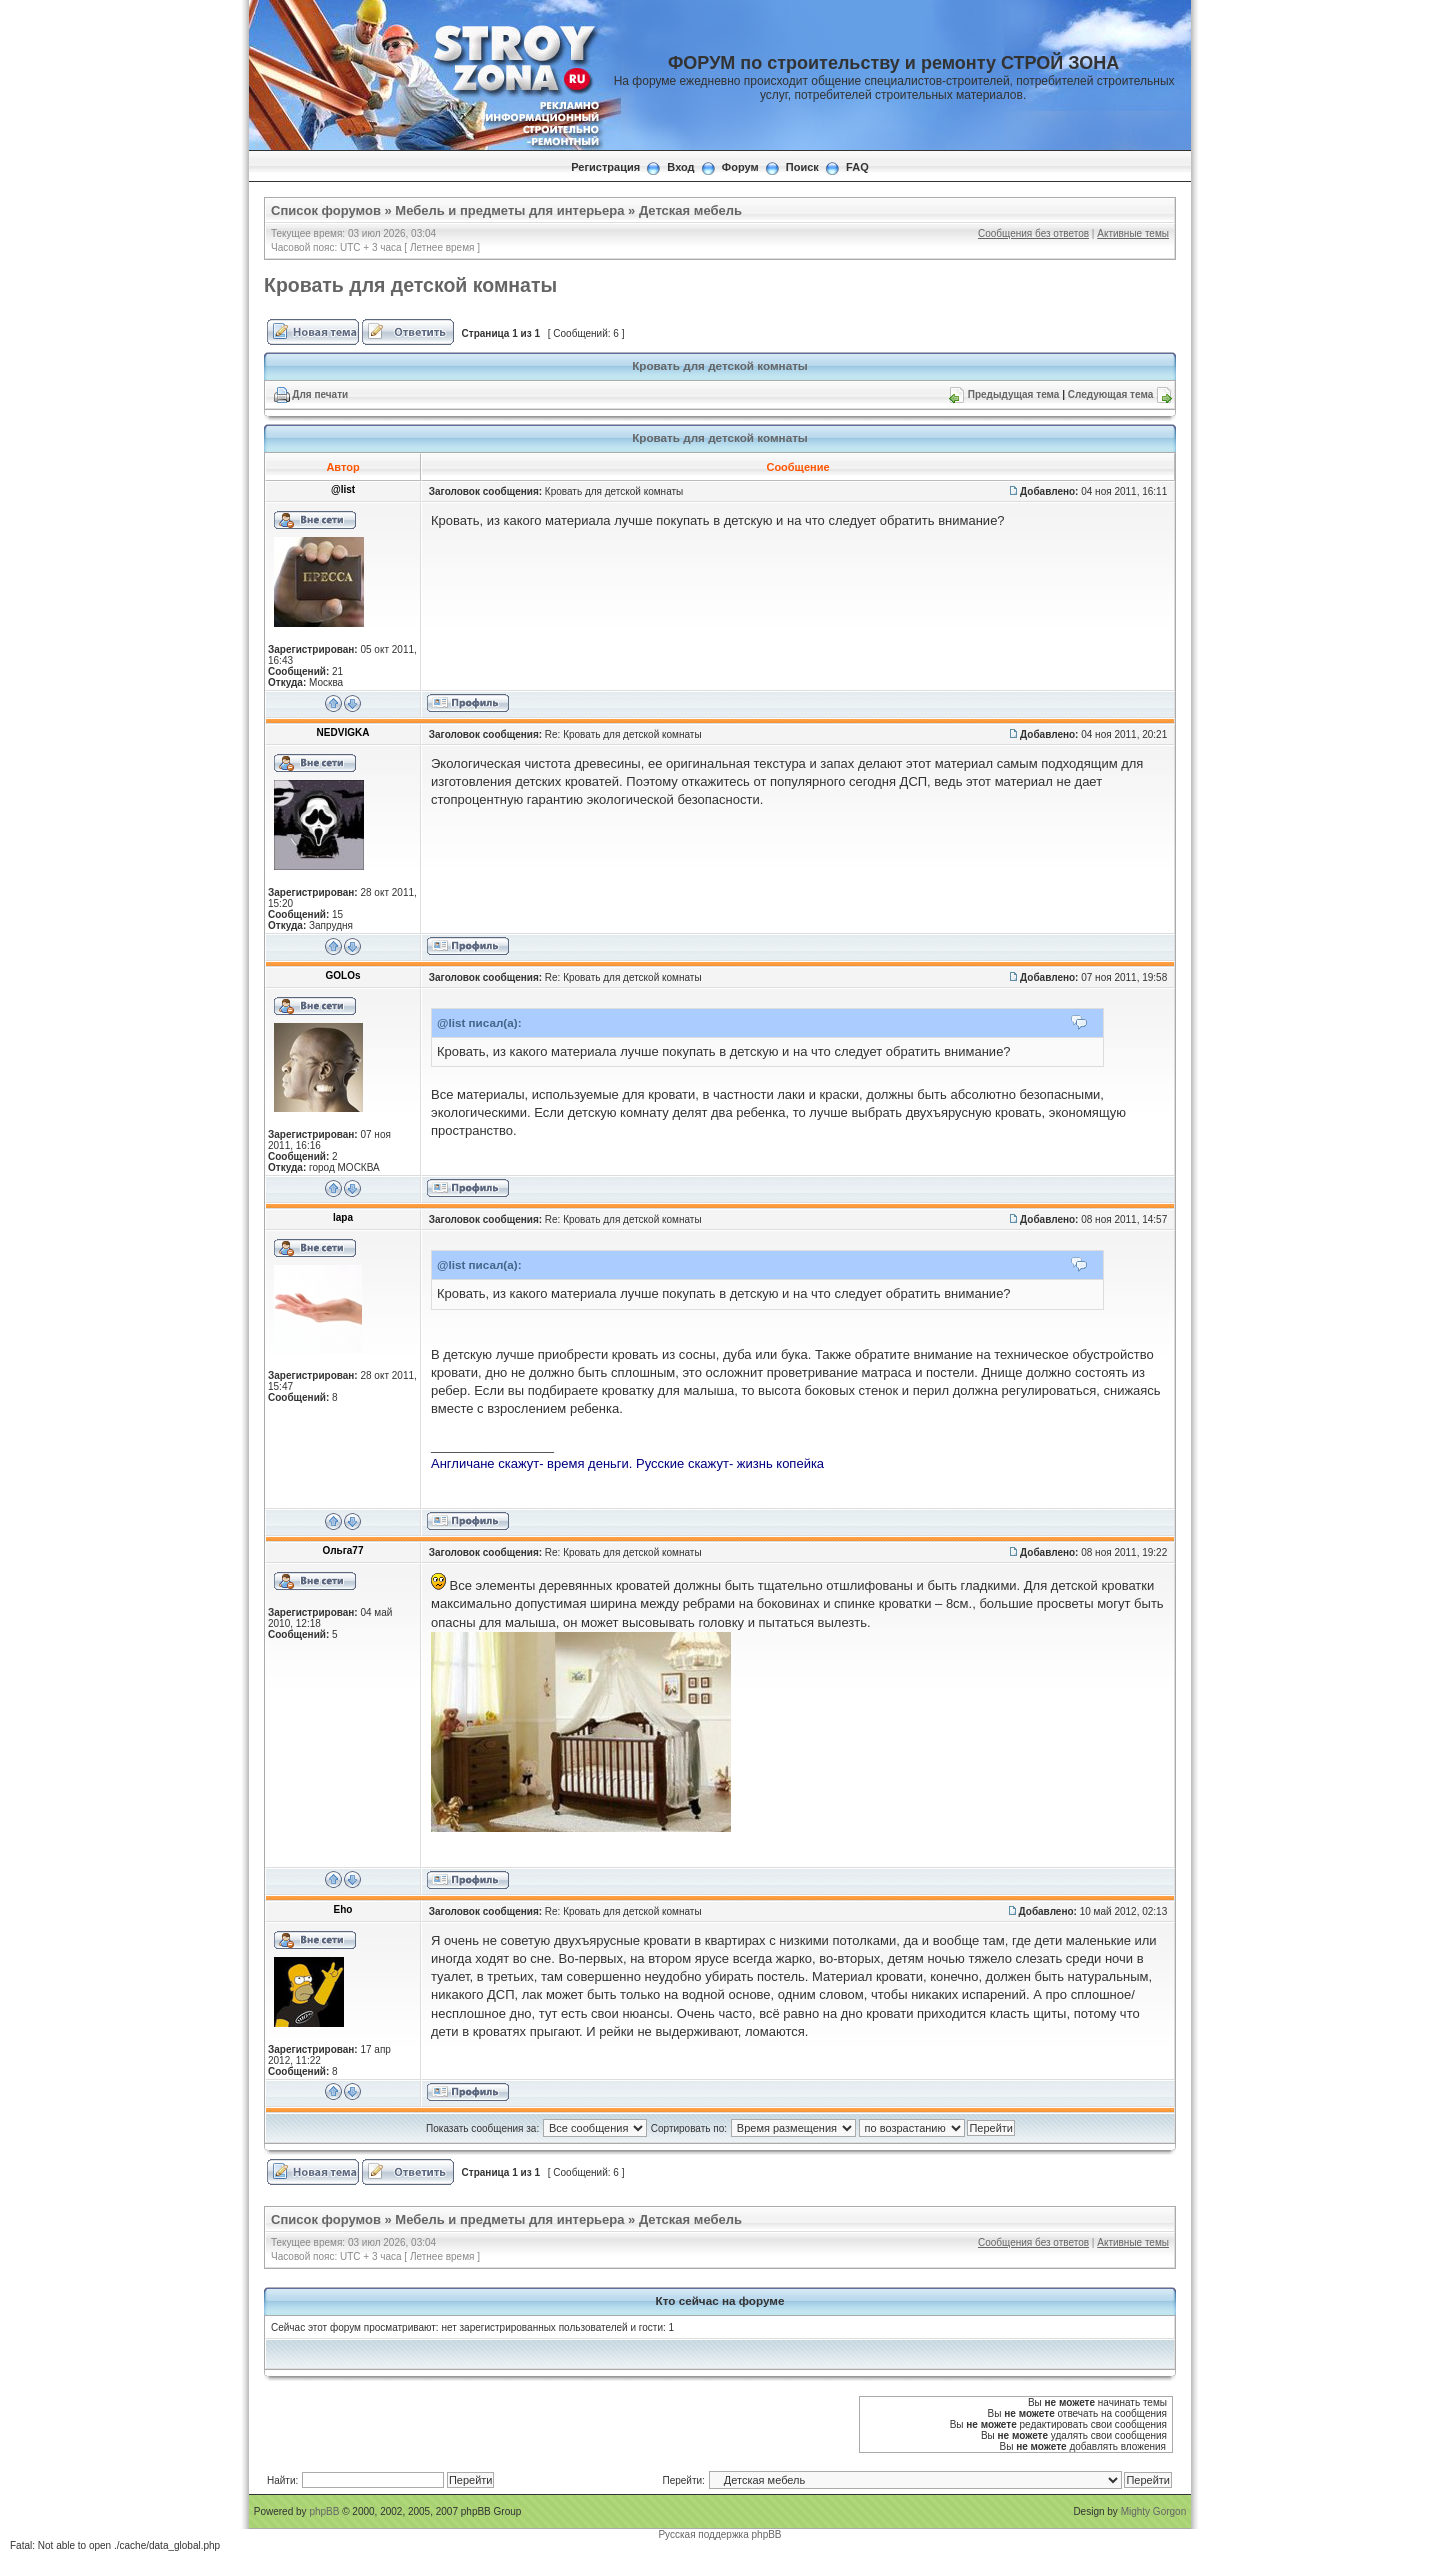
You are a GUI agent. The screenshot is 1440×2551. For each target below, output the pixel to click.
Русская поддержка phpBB (719, 2534)
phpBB (324, 2511)
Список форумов (326, 210)
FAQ (857, 167)
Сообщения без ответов (1033, 233)
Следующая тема (1110, 394)
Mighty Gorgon (1154, 2511)
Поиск (802, 167)
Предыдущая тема (1014, 394)
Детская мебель (690, 210)
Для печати (320, 394)
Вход (680, 167)
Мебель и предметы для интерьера (509, 210)
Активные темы (1133, 233)
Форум (740, 167)
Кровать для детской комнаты (410, 285)
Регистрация (605, 167)
